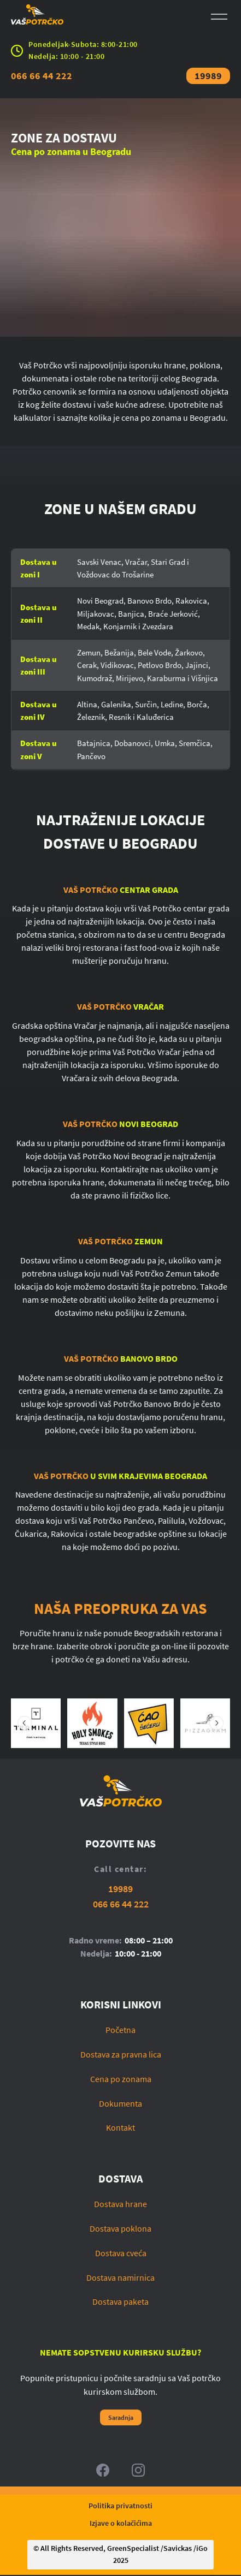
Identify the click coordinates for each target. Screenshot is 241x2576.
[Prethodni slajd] (24, 1723)
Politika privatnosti (120, 2507)
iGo (202, 2550)
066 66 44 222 (41, 75)
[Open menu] (219, 16)
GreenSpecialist (133, 2550)
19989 (208, 75)
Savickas (177, 2550)
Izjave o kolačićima (121, 2524)
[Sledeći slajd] (216, 1723)
